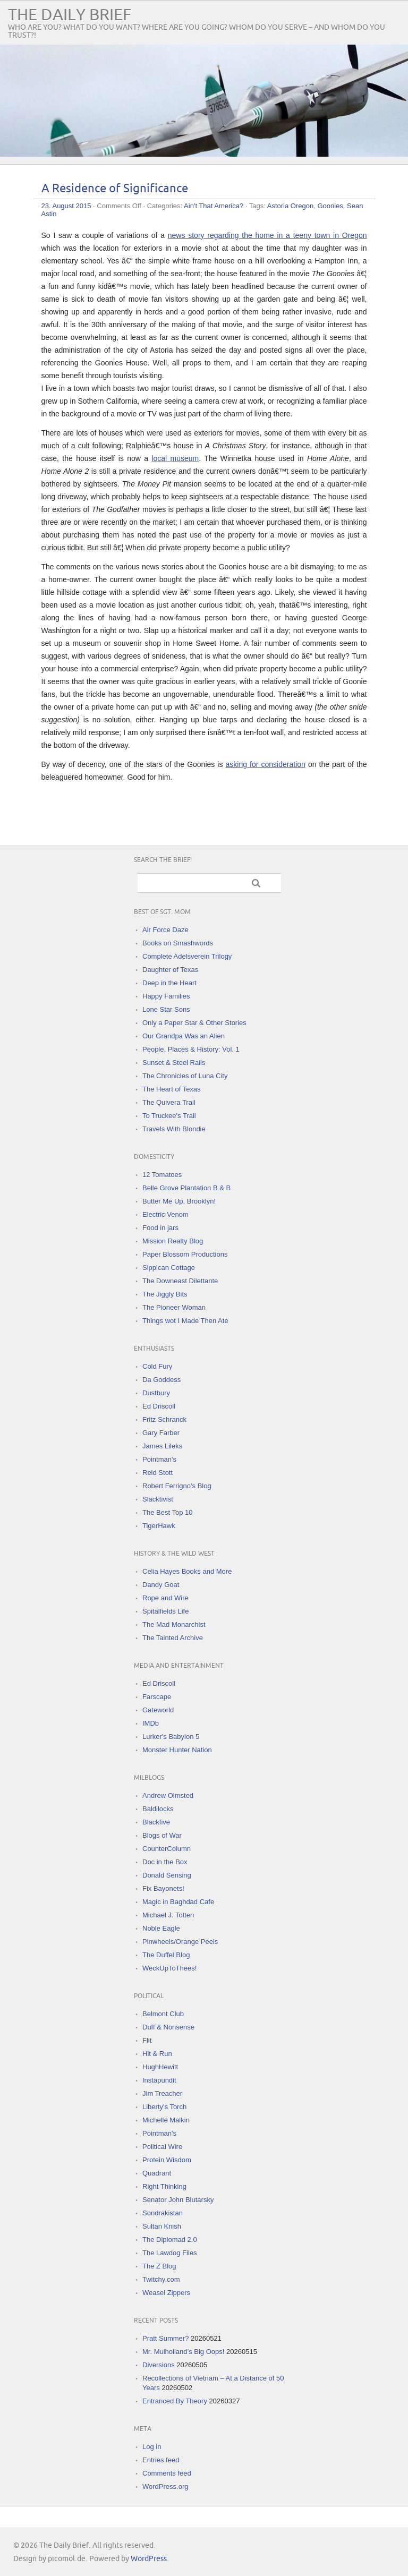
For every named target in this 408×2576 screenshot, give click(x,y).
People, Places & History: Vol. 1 (191, 1049)
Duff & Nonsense (168, 2027)
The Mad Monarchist (174, 1624)
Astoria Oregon (290, 206)
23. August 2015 (66, 206)
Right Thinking (164, 2186)
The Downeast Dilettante (180, 1281)
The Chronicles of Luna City (184, 1076)
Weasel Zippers (166, 2293)
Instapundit (159, 2080)
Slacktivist (157, 1499)
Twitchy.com (161, 2279)
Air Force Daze (165, 930)
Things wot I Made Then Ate (185, 1321)
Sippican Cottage (168, 1268)
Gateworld (158, 1710)
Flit (146, 2040)
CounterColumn (166, 1849)
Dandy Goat (160, 1585)
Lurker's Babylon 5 (170, 1737)
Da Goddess (161, 1380)
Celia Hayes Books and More (187, 1571)
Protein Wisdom (166, 2160)
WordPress (149, 2559)
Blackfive (156, 1822)
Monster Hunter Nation (177, 1750)
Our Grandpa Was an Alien (183, 1036)
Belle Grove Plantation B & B (186, 1188)
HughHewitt (160, 2067)
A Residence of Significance (114, 189)
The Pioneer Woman (174, 1307)
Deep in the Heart (169, 983)
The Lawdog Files (169, 2253)
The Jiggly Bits (165, 1294)
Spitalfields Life (165, 1611)
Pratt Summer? (165, 2338)
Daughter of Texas (170, 970)
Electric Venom (165, 1214)
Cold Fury (157, 1366)
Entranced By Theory (174, 2401)
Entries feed (160, 2460)
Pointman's (159, 1459)
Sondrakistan (162, 2213)
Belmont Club (163, 2014)
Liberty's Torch (164, 2107)
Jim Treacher (162, 2093)
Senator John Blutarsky (178, 2200)
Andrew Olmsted (167, 1795)
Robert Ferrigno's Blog (176, 1486)
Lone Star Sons (166, 1009)
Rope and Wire (165, 1598)
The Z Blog (159, 2266)
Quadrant (156, 2173)
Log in (151, 2447)
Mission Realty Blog (172, 1241)
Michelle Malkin (166, 2120)
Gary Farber (161, 1433)
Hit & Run (157, 2054)
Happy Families (166, 996)
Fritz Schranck (164, 1419)
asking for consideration (265, 764)
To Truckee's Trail (169, 1116)
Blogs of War (162, 1835)
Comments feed (166, 2473)
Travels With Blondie (174, 1129)
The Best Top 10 (167, 1512)
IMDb (150, 1723)
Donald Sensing (166, 1875)
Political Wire (162, 2147)
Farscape (156, 1697)
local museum (175, 458)
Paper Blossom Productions (184, 1254)
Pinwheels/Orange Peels (180, 1942)
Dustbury (156, 1393)
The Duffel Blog (166, 1955)
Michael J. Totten (168, 1915)
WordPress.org (165, 2486)
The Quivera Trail (169, 1102)
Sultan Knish (161, 2226)
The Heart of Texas (171, 1089)
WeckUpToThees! (169, 1968)
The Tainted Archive (172, 1638)
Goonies (330, 206)
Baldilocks (158, 1809)
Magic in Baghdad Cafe (178, 1902)
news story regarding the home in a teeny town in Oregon (267, 235)
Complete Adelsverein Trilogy (187, 956)
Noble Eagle (161, 1928)
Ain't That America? (213, 206)
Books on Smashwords (177, 943)
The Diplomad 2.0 (169, 2240)
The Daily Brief (69, 15)
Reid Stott (157, 1473)
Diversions (158, 2365)
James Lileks (162, 1446)
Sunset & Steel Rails (174, 1063)
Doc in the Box (165, 1862)
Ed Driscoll (158, 1406)
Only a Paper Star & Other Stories (194, 1023)
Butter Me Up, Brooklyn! (179, 1201)
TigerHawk (158, 1526)
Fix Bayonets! (163, 1888)
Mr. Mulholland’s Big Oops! (183, 2352)
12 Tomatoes (162, 1175)
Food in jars (160, 1228)
